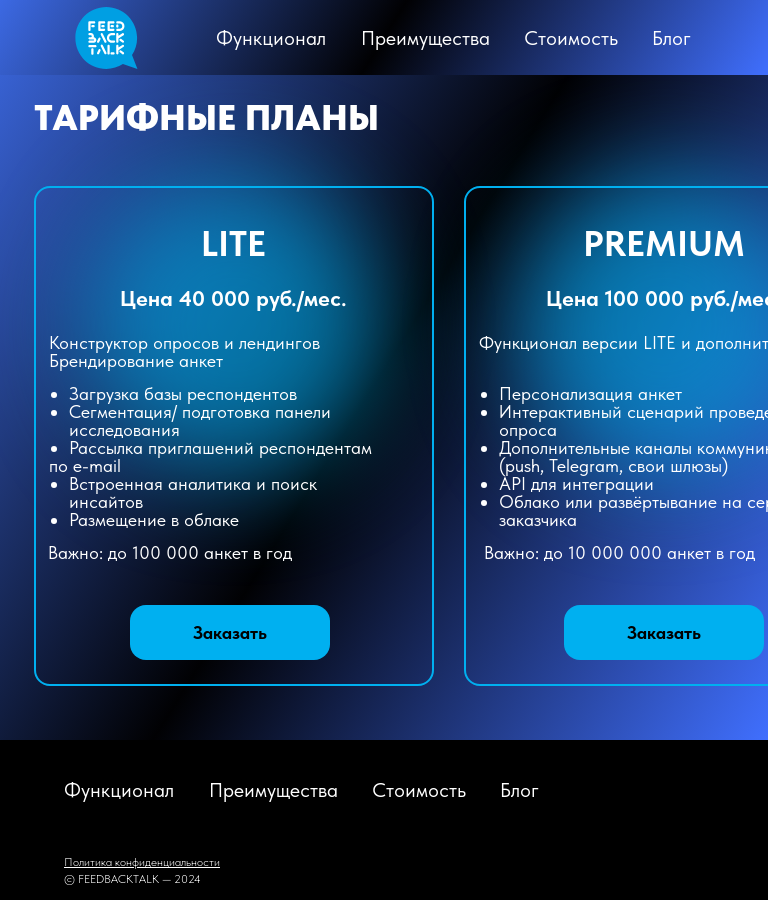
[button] (664, 632)
